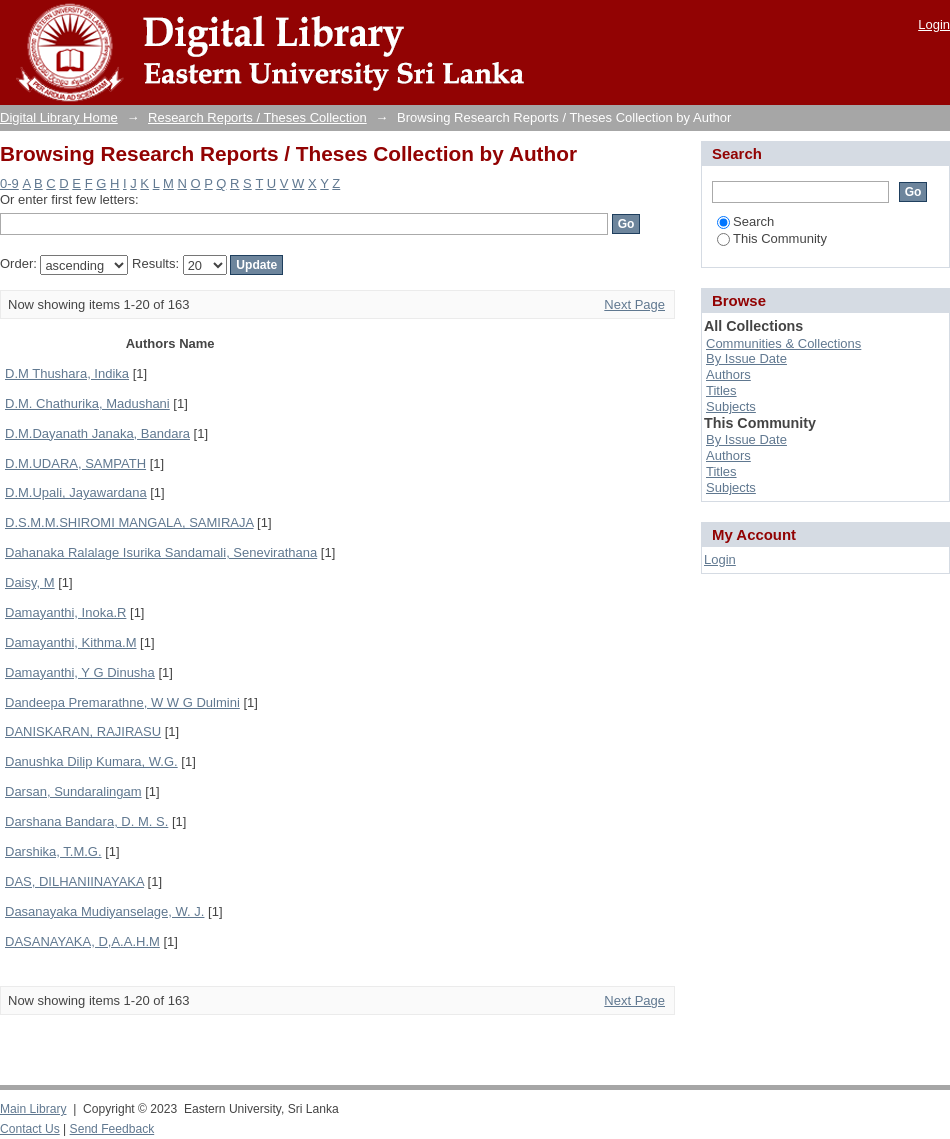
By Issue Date (746, 358)
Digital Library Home (59, 117)
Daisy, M (30, 582)
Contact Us (30, 1129)
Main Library (33, 1109)
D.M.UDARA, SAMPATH (75, 463)
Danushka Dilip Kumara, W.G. (91, 761)
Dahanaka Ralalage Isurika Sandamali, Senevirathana (161, 552)
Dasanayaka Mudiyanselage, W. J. (104, 911)
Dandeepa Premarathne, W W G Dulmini (122, 702)
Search (745, 221)
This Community (772, 238)
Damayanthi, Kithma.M (71, 642)
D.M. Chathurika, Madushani (87, 403)
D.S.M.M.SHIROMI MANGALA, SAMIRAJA (129, 522)
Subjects (731, 406)
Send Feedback (112, 1129)
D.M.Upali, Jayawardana (76, 492)
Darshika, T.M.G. (53, 851)
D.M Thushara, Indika (67, 373)
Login (934, 24)
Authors (728, 374)
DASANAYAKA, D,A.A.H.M (82, 941)
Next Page (634, 304)
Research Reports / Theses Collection (257, 117)
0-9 (9, 183)
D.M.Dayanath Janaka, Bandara (97, 433)
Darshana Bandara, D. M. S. (86, 821)
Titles (721, 390)
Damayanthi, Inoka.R (65, 612)
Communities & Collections (783, 343)
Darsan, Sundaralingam (73, 791)
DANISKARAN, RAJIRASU (83, 731)
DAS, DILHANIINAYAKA (74, 881)
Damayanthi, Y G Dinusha (80, 672)
